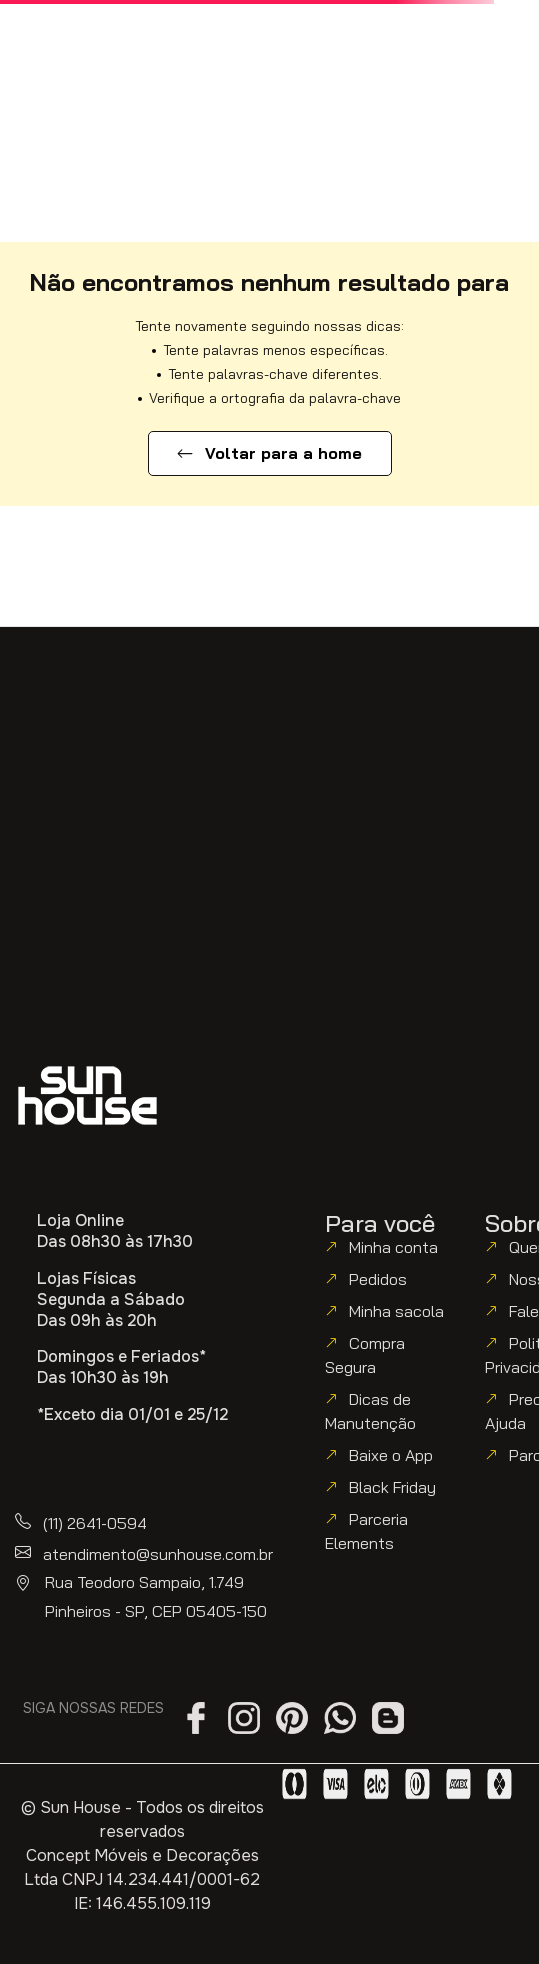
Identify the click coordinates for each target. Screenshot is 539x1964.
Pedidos (378, 1279)
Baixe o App (391, 1455)
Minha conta (393, 1247)
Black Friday (392, 1487)
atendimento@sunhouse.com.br (158, 1554)
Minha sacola (396, 1311)
